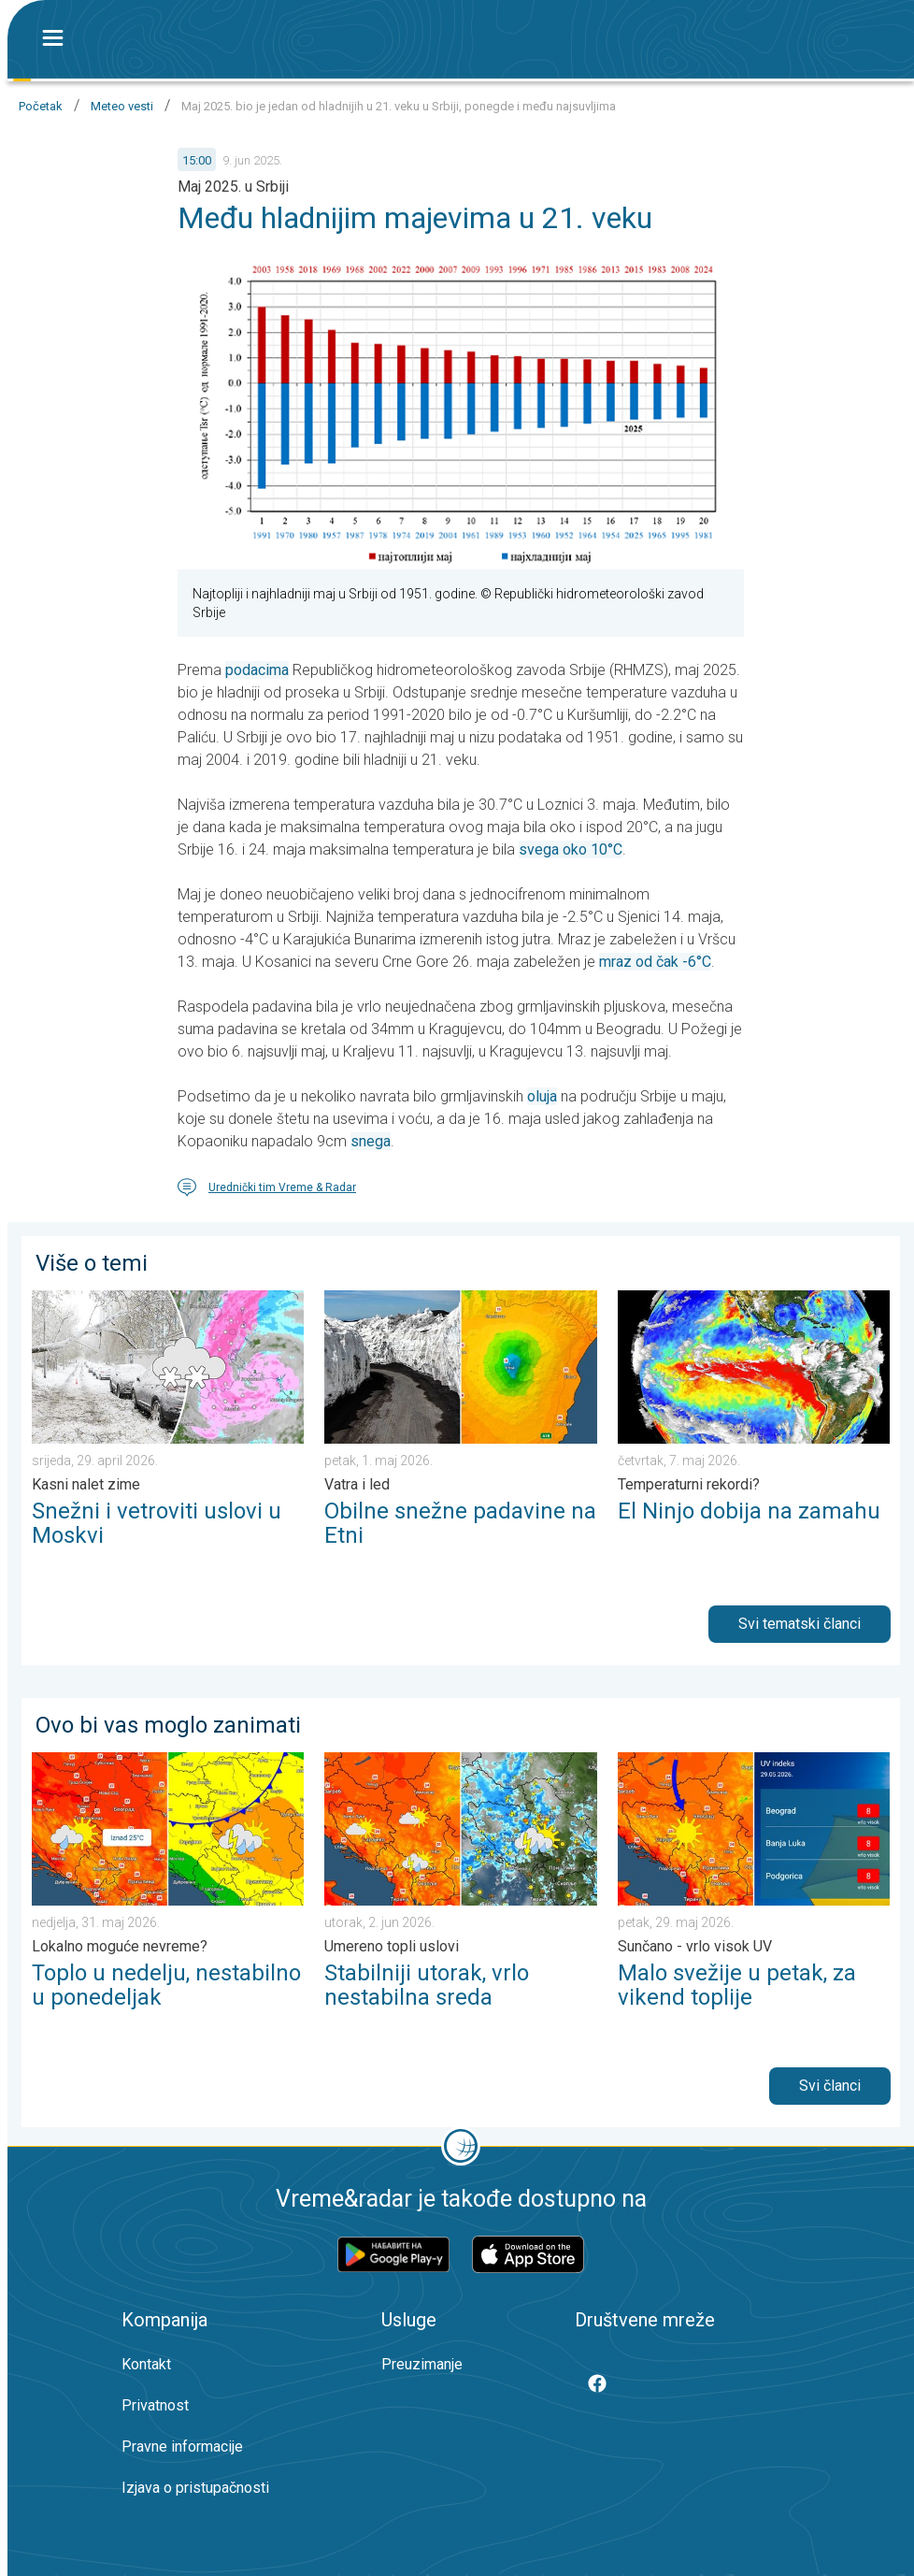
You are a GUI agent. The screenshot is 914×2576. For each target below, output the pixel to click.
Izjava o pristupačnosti (195, 2488)
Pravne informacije (182, 2446)
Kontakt (146, 2364)
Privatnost (155, 2405)
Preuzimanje (422, 2364)
